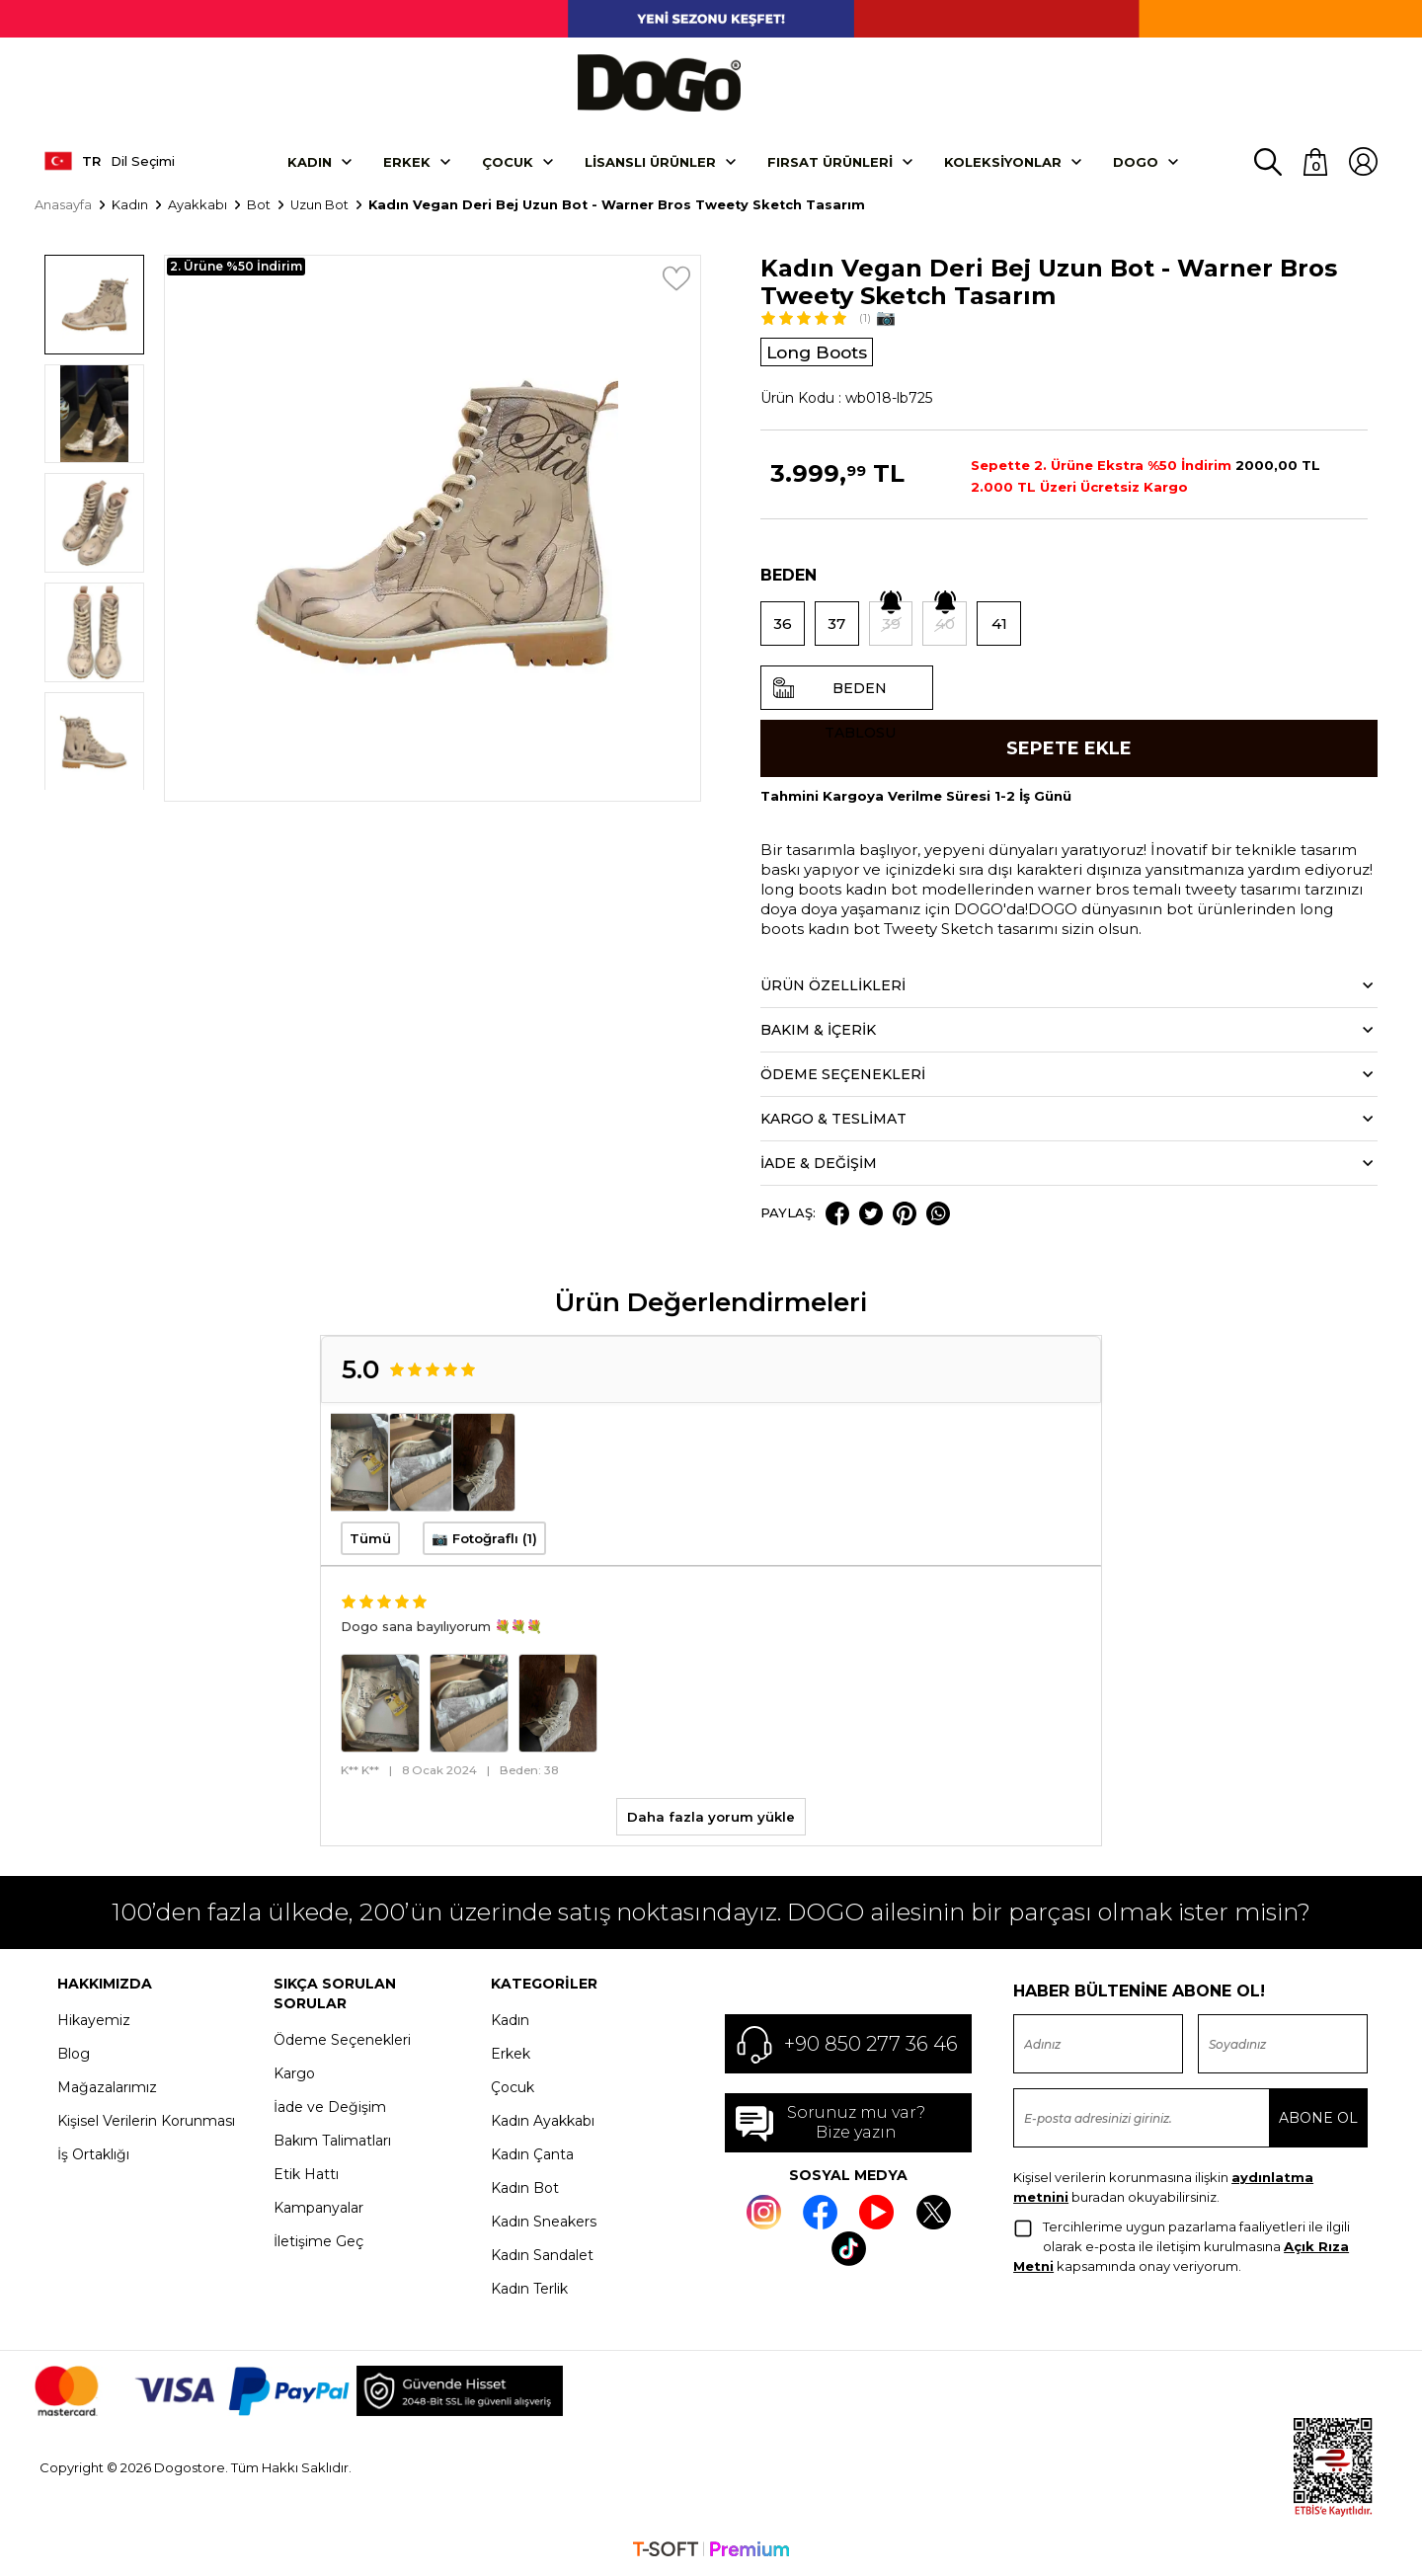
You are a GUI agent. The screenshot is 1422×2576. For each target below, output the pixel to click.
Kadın (309, 161)
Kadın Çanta (532, 2156)
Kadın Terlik (529, 2291)
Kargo (294, 2075)
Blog (73, 2056)
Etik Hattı (306, 2176)
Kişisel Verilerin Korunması (146, 2123)
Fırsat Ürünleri (830, 161)
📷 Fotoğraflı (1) (484, 1540)
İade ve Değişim (330, 2109)
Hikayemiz (93, 2022)
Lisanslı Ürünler (650, 161)
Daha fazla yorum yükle (711, 1819)
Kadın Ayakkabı (542, 2123)
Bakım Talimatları (332, 2142)
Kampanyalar (318, 2210)
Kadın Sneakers (543, 2223)
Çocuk (507, 161)
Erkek (407, 161)
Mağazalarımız (107, 2089)
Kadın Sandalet (542, 2257)
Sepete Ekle (1069, 748)
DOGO (1135, 161)
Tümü (370, 1540)
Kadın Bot (525, 2190)
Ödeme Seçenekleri (342, 2042)
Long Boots (820, 351)
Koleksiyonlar (1003, 161)
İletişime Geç (318, 2243)
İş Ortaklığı (93, 2156)
